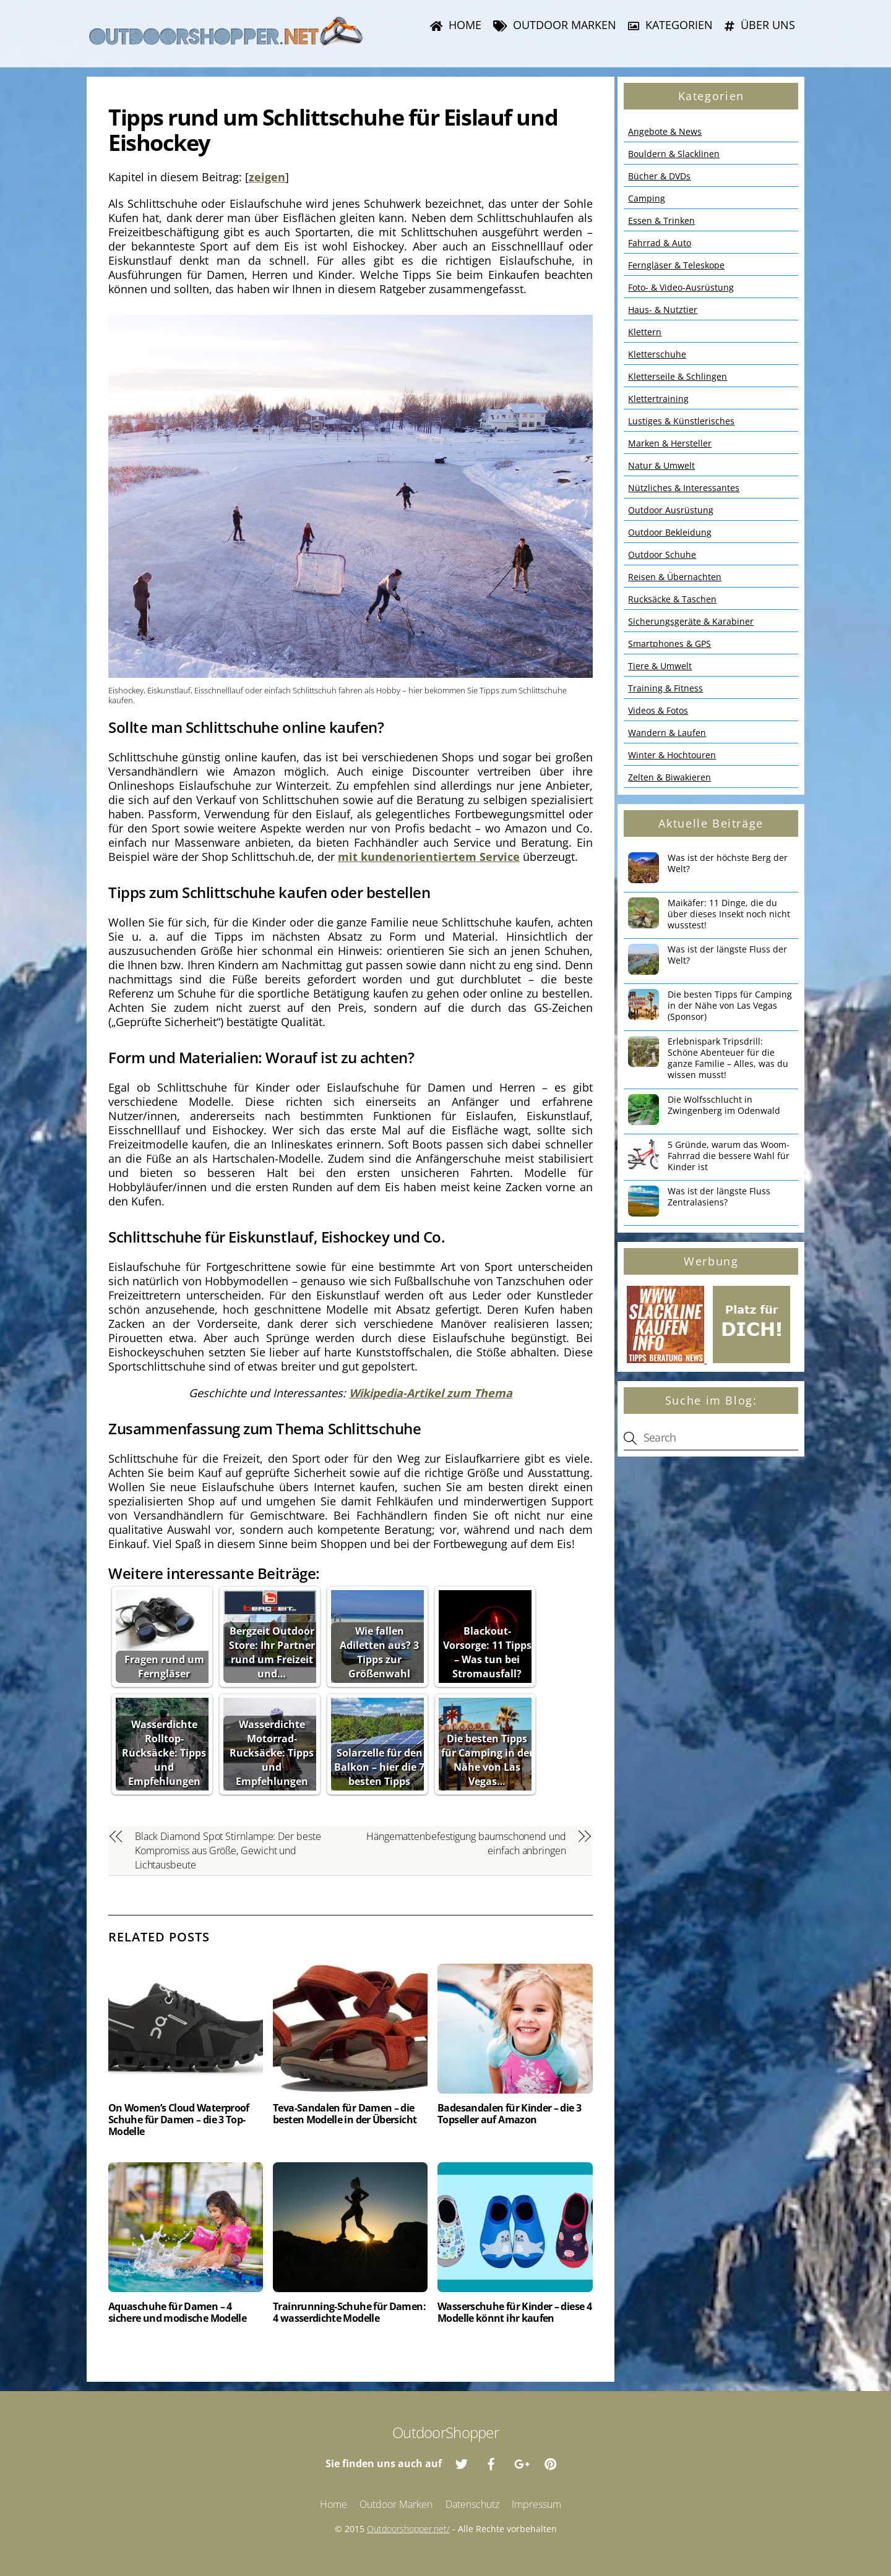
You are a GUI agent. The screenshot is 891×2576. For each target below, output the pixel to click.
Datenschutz (472, 2503)
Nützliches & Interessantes (683, 488)
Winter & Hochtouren (672, 755)
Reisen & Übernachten (674, 577)
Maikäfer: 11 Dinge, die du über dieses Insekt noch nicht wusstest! (729, 914)
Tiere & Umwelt (660, 666)
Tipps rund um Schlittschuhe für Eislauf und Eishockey (332, 130)
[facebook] (491, 2463)
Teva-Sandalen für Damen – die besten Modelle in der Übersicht (344, 2113)
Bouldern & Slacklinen (674, 154)
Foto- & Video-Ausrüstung (681, 287)
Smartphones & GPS (669, 643)
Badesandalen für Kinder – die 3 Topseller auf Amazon (509, 2113)
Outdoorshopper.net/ (408, 2529)
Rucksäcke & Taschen (672, 599)
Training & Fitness (665, 688)
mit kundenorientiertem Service (429, 856)
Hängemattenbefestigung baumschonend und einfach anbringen (466, 1843)
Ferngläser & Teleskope (676, 265)
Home (455, 24)
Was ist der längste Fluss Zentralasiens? (719, 1197)
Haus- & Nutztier (662, 309)
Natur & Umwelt (661, 465)
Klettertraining (658, 398)
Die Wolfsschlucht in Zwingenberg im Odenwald (724, 1105)
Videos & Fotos (658, 710)
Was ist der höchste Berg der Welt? (728, 863)
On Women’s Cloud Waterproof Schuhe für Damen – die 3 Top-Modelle (178, 2119)
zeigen (267, 176)
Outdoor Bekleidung (670, 532)
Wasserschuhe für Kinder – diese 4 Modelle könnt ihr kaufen (514, 2312)
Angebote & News (665, 131)
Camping (646, 198)
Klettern (644, 332)
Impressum (536, 2503)
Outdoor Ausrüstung (670, 510)
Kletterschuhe (657, 354)
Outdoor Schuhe (662, 554)
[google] (521, 2463)
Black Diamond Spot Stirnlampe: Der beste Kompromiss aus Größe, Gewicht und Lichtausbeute (228, 1850)
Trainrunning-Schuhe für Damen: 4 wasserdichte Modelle (349, 2312)
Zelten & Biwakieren (669, 777)
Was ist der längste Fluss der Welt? (727, 955)
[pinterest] (550, 2463)
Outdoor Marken (554, 24)
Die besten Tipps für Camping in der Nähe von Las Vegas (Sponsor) (730, 1005)
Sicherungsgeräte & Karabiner (691, 621)
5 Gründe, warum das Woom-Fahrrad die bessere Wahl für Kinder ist (729, 1156)
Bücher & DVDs (659, 176)
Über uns (760, 24)
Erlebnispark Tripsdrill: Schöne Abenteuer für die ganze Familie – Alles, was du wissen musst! (728, 1058)
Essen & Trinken (661, 220)
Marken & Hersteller (670, 443)
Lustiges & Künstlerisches (681, 421)
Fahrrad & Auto (659, 243)
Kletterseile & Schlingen (677, 376)
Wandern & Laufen (667, 732)
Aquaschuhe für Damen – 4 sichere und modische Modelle (177, 2312)
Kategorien (670, 24)
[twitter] (461, 2463)
